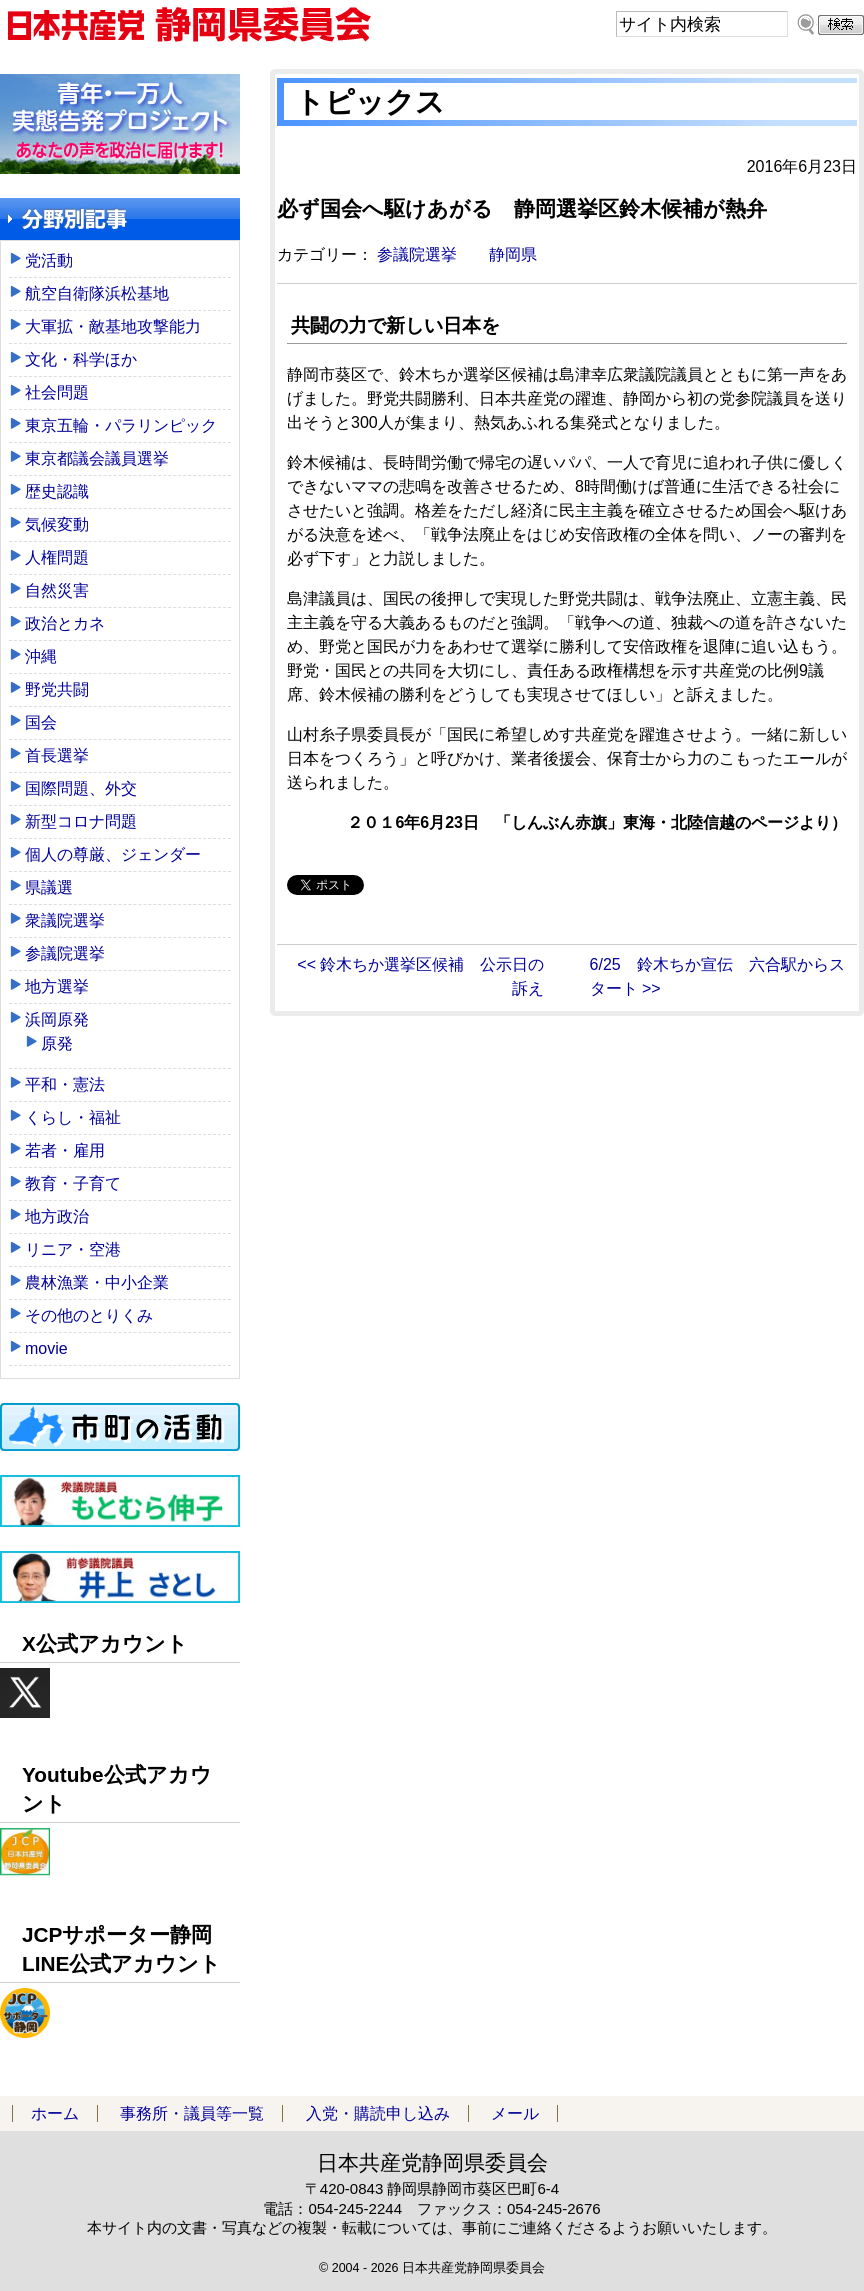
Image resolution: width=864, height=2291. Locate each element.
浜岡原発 (57, 1019)
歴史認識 (57, 491)
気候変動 (57, 524)
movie (46, 1348)
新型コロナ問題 (81, 821)
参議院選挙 (417, 254)
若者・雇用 (65, 1150)
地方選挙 (57, 986)
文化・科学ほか (81, 359)
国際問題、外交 (81, 788)
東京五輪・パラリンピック (121, 425)
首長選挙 (57, 755)
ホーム (55, 2113)
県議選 (49, 887)
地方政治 (57, 1216)
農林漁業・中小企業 (97, 1282)
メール (515, 2113)
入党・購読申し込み (378, 2113)
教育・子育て (73, 1183)
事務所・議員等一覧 (192, 2113)
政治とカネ (65, 623)
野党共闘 (57, 689)
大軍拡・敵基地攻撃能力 (113, 326)
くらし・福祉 (73, 1117)
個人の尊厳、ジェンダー (113, 854)
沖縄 (41, 656)
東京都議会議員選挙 (97, 458)
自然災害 (57, 590)
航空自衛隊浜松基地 (97, 293)
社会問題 (57, 392)
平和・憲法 (65, 1084)
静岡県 (513, 254)
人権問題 (57, 557)
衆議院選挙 (65, 920)
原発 (57, 1043)
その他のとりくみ (89, 1315)
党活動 (49, 260)
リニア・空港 (73, 1249)
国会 (41, 722)
